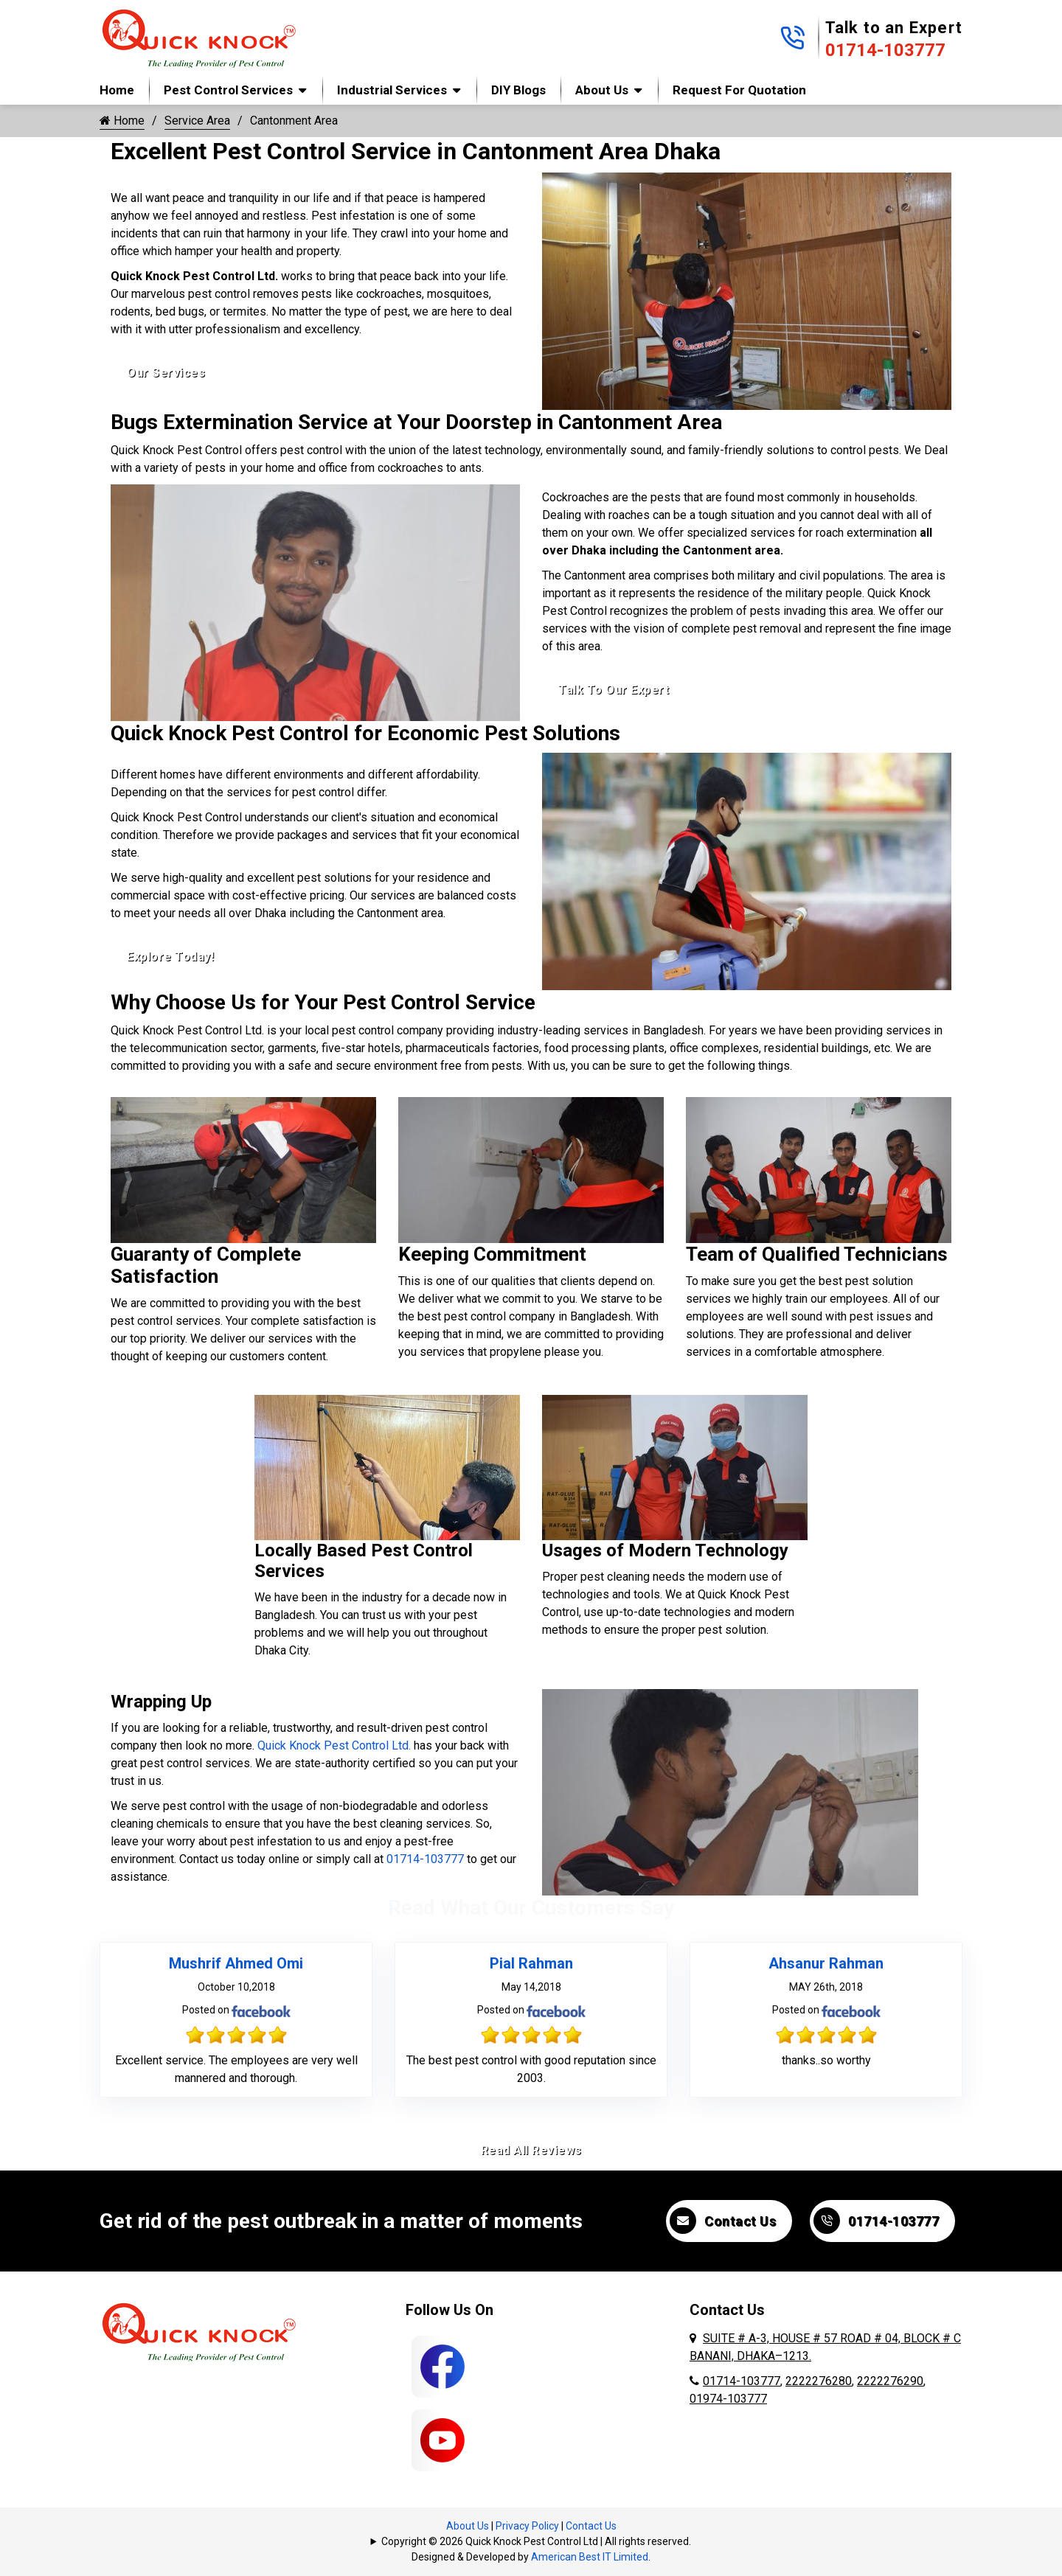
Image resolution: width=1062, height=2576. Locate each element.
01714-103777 (885, 50)
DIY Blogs (518, 90)
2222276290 (890, 2381)
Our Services (166, 373)
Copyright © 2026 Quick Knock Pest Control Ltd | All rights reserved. (536, 2541)
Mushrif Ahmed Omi (236, 1963)
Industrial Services (392, 90)
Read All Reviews (531, 2150)
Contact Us (723, 2220)
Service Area (197, 121)
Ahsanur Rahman (826, 1963)
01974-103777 (728, 2399)
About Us (601, 90)
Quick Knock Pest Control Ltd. (334, 1745)
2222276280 (818, 2381)
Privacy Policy (527, 2526)
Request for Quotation (739, 90)
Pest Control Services (228, 90)
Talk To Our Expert (613, 690)
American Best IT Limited (589, 2557)
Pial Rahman (531, 1963)
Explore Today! (170, 957)
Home (117, 90)
